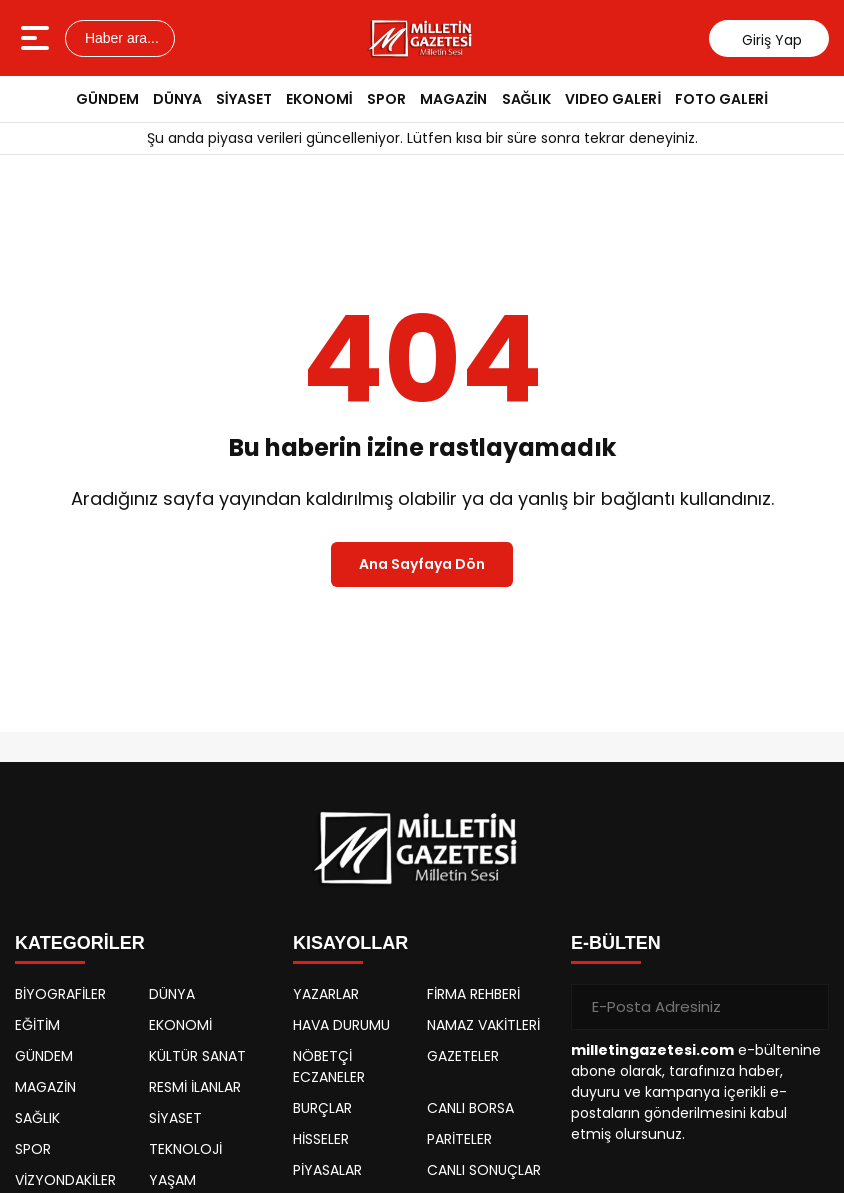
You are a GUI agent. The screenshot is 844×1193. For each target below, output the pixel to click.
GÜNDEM (107, 99)
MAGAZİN (454, 99)
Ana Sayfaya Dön (422, 564)
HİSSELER (321, 1139)
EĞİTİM (37, 1025)
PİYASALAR (327, 1170)
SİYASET (244, 99)
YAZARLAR (326, 994)
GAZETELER (463, 1056)
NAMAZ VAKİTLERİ (483, 1025)
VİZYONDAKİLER (65, 1180)
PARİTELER (459, 1139)
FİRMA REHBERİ (473, 994)
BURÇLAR (322, 1108)
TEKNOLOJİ (185, 1149)
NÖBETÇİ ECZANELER (329, 1066)
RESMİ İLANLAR (195, 1087)
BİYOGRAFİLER (60, 994)
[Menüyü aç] (37, 38)
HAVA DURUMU (341, 1025)
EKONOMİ (319, 99)
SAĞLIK (527, 99)
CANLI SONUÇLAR (484, 1170)
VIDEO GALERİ (613, 99)
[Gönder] (806, 1007)
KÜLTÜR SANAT (197, 1056)
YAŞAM (172, 1180)
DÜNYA (177, 99)
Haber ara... (120, 38)
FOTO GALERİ (721, 99)
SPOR (386, 99)
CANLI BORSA (470, 1108)
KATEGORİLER (80, 943)
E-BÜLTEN (616, 943)
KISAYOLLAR (350, 943)
